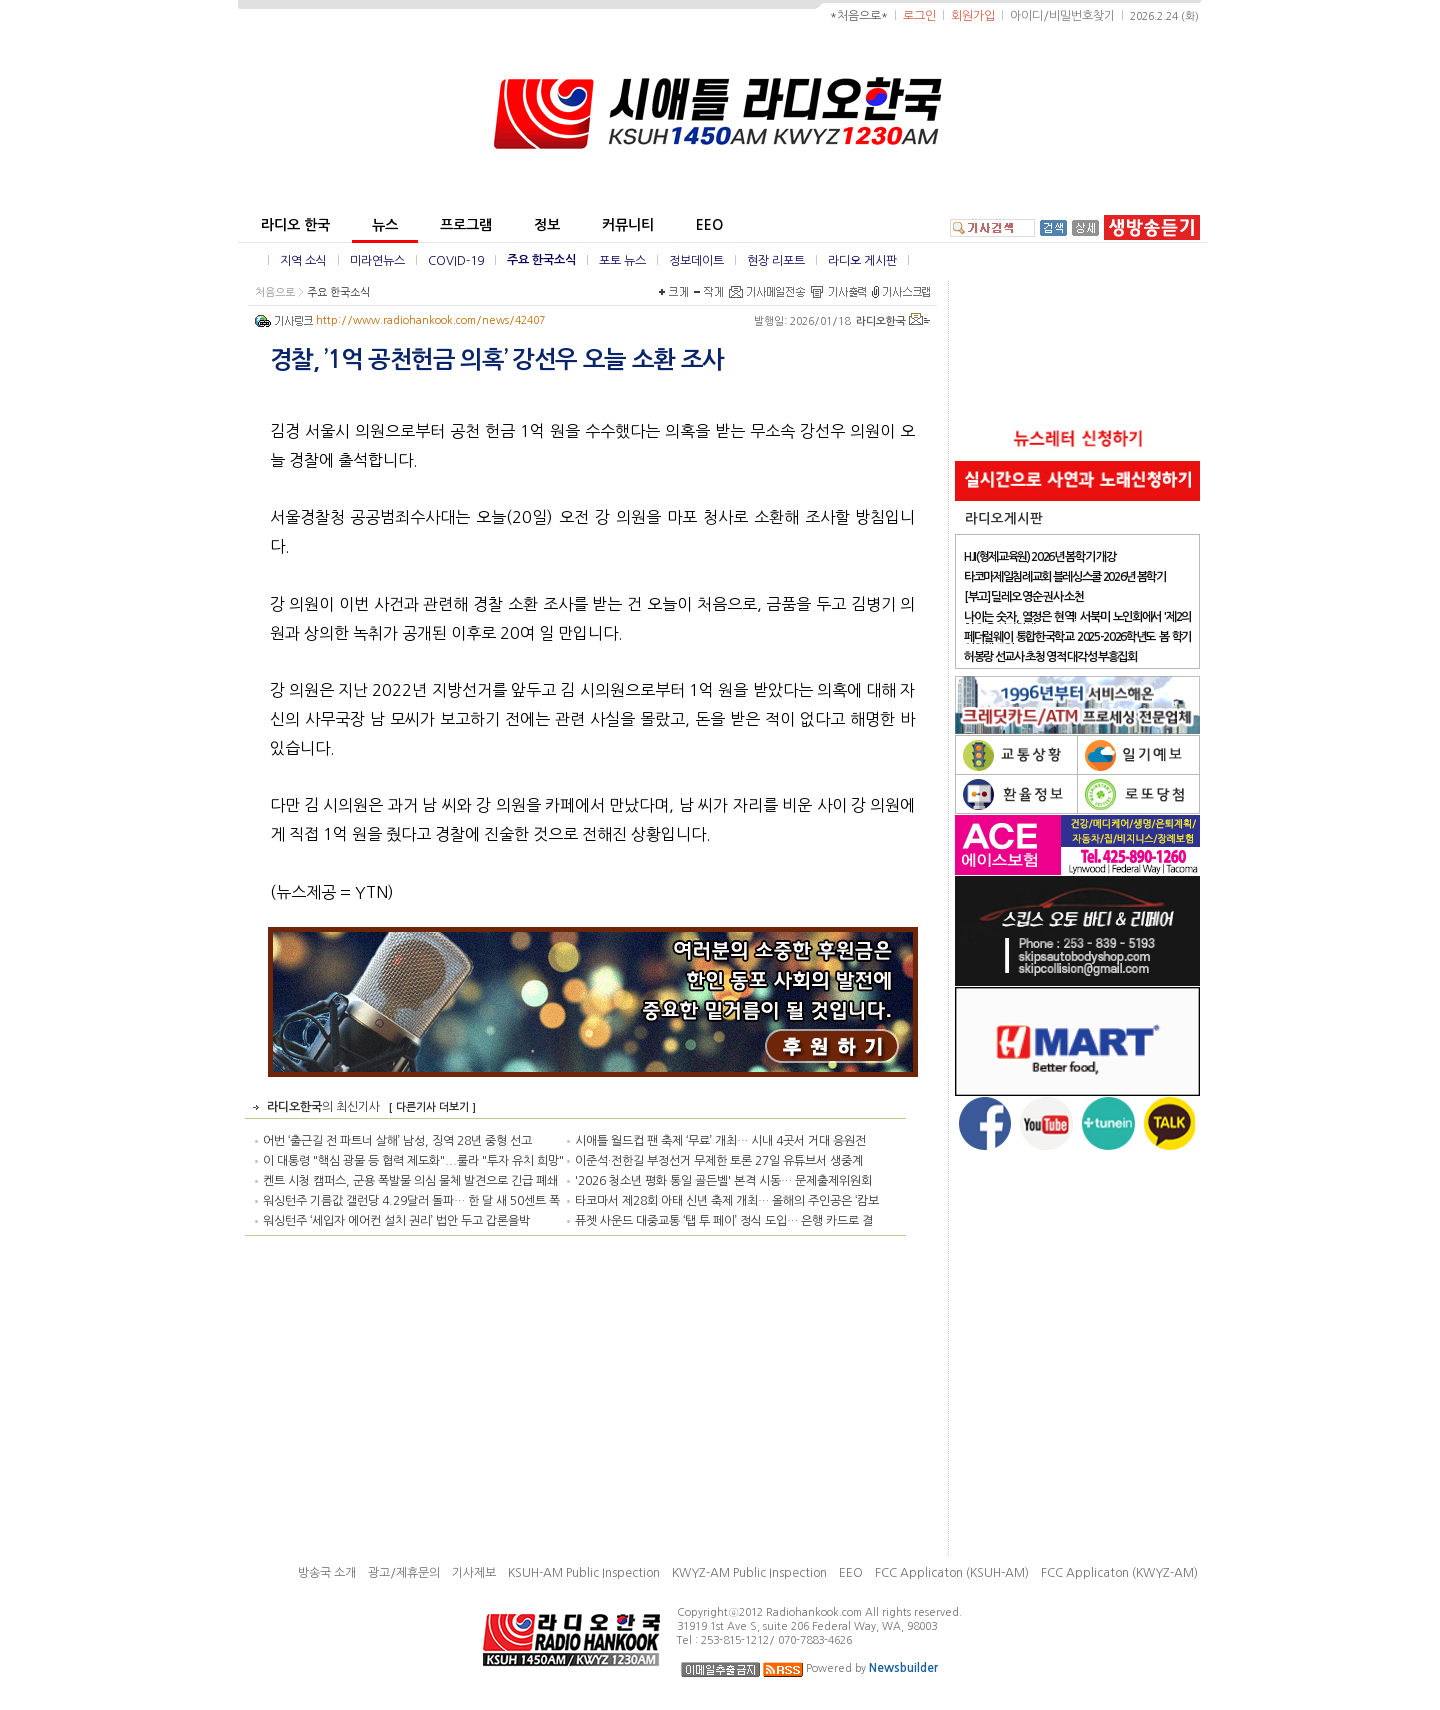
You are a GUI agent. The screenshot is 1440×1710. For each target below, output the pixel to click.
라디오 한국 (295, 225)
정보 (547, 225)
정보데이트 (696, 261)
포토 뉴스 (622, 261)
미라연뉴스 (377, 261)
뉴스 (385, 225)
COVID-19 (456, 261)
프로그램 (466, 225)
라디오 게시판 (862, 261)
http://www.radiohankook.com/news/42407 (430, 320)
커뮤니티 (628, 225)
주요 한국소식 (541, 260)
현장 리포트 (776, 261)
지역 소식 (303, 261)
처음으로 (275, 292)
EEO (709, 225)
